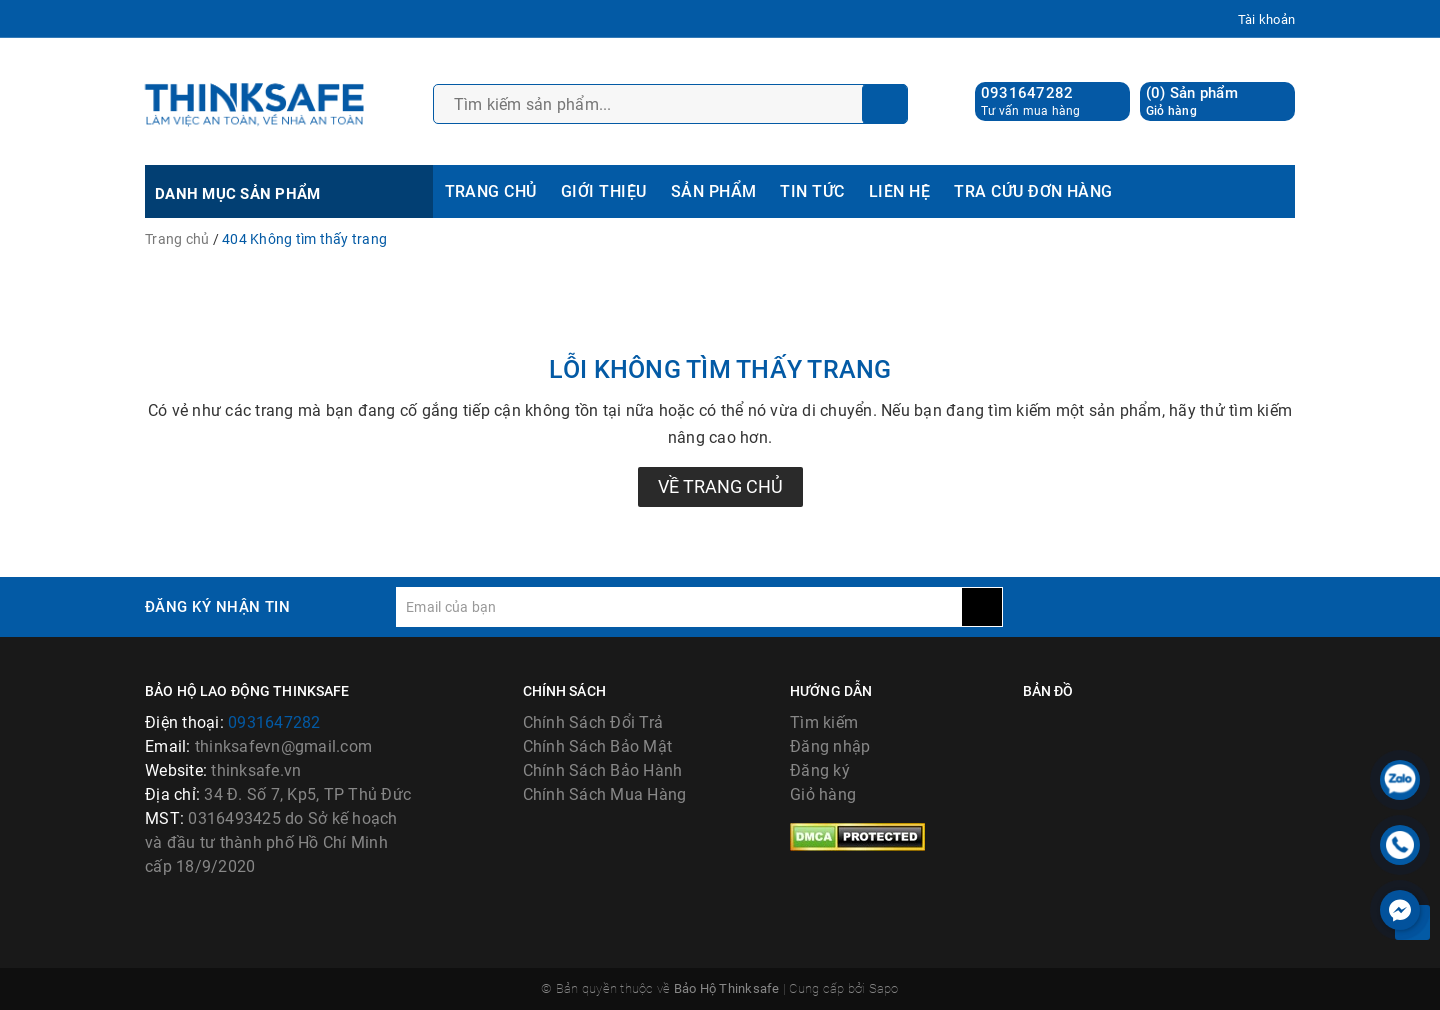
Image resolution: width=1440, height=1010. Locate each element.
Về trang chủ (720, 486)
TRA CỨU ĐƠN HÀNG (1033, 191)
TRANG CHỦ (491, 191)
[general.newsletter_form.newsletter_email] (678, 607)
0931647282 (1027, 93)
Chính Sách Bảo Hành (603, 770)
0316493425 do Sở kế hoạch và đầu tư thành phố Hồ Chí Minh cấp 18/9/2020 (271, 842)
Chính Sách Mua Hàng (605, 794)
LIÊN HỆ (899, 191)
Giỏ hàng (823, 794)
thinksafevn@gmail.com (283, 746)
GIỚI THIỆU (604, 191)
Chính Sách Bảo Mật (598, 746)
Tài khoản (1266, 19)
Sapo (884, 988)
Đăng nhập (830, 746)
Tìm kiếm (824, 722)
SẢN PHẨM (714, 191)
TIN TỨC (812, 191)
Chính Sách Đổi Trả (593, 722)
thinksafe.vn (256, 770)
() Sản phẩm (1192, 101)
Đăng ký (820, 770)
